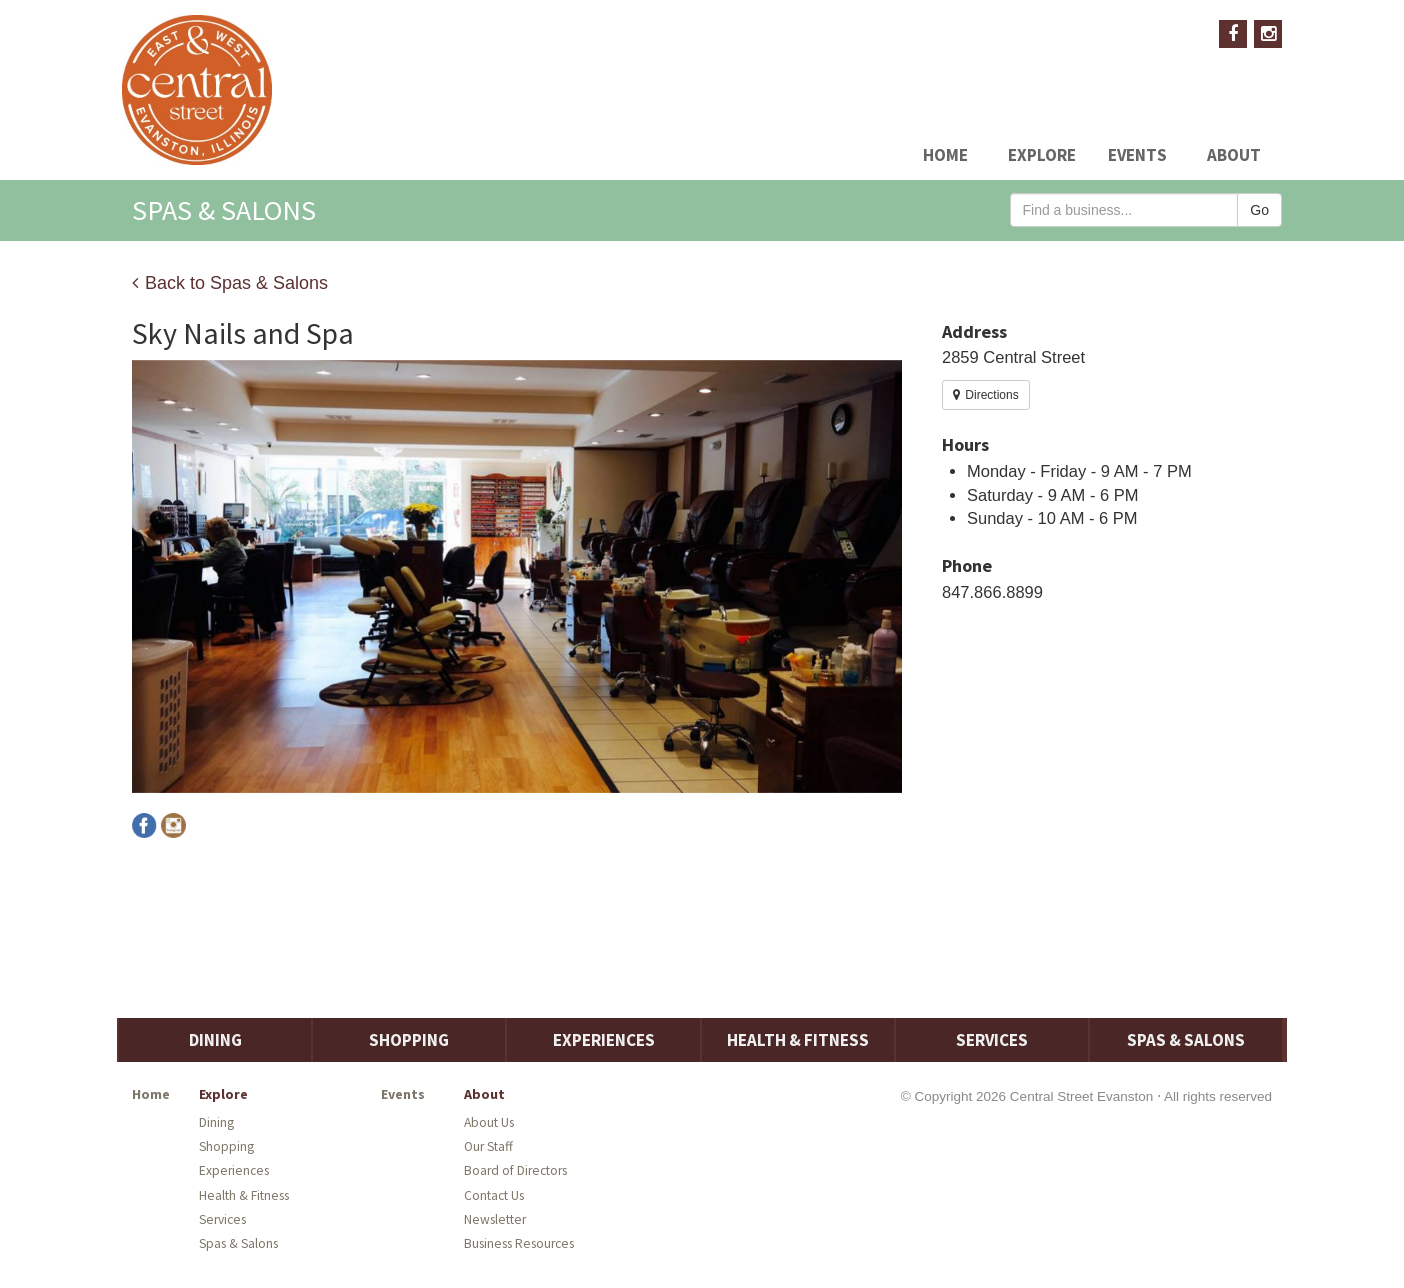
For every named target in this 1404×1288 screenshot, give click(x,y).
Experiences (604, 1040)
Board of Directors (515, 1170)
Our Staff (488, 1146)
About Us (489, 1122)
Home (945, 155)
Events (1137, 155)
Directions (986, 395)
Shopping (409, 1040)
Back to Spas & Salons (230, 283)
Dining (215, 1040)
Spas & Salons (1186, 1040)
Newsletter (495, 1219)
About (1234, 155)
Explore (1042, 155)
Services (992, 1040)
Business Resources (519, 1243)
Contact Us (494, 1195)
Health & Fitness (798, 1040)
